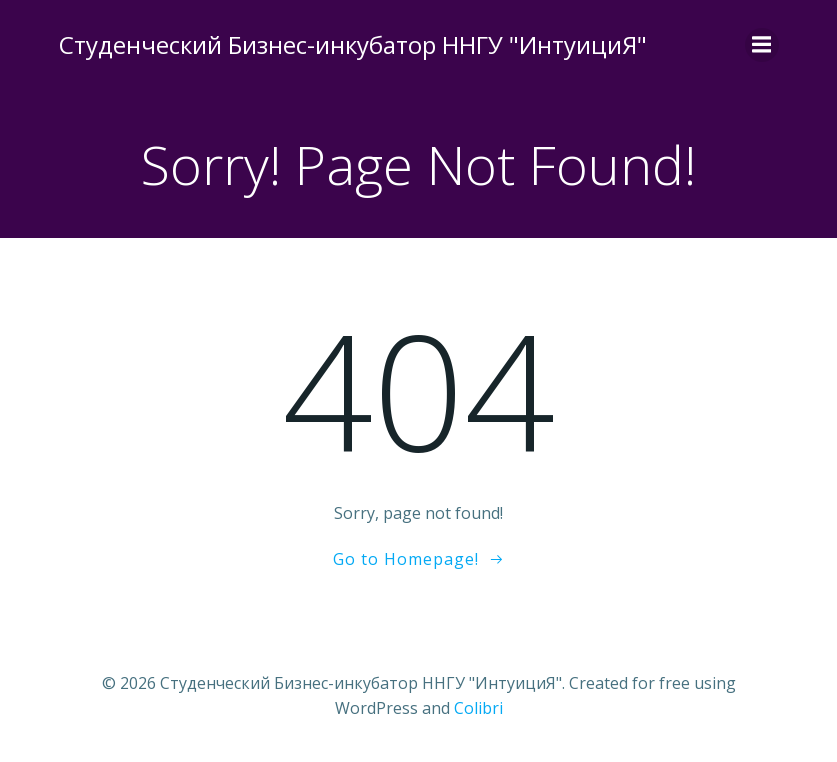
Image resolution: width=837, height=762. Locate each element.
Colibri (478, 708)
